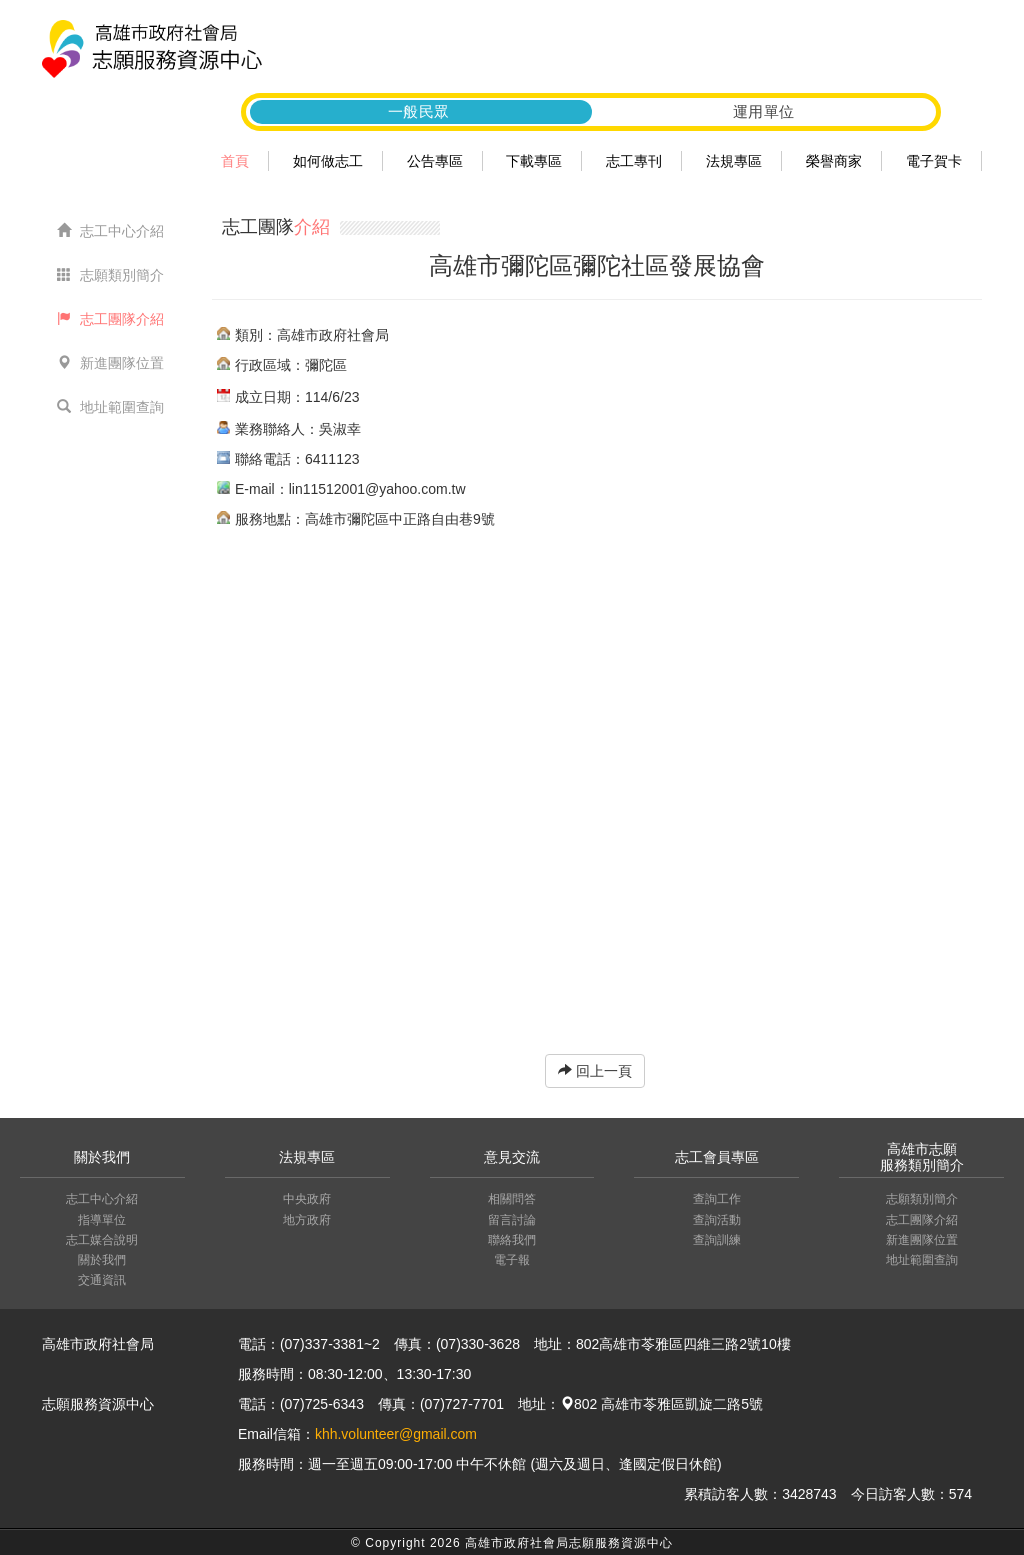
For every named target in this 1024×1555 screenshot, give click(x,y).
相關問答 (512, 1199)
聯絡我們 (512, 1240)
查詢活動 (717, 1220)
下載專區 (534, 161)
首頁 (235, 161)
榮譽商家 (834, 161)
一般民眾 (419, 111)
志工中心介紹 (110, 231)
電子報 (512, 1260)
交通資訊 (102, 1280)
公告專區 (435, 161)
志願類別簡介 (110, 275)
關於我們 (102, 1260)
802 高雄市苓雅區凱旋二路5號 (661, 1404)
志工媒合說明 (102, 1240)
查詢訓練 (717, 1240)
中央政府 (307, 1199)
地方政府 (307, 1220)
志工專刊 (634, 161)
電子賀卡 (934, 161)
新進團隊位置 (110, 363)
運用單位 (764, 111)
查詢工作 (717, 1199)
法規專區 (734, 161)
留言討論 (512, 1220)
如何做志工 (328, 161)
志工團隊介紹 (110, 319)
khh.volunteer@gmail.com (396, 1434)
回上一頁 (595, 1071)
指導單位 (102, 1220)
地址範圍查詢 (110, 407)
